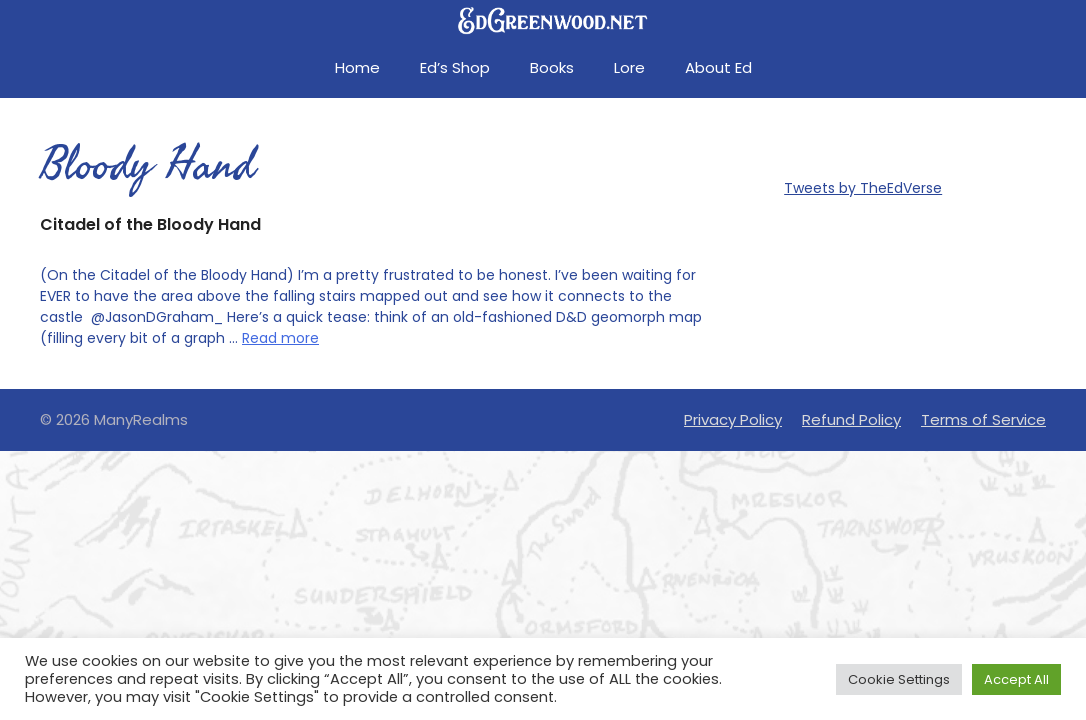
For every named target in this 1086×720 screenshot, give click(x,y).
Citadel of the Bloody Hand (150, 224)
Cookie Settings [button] (899, 679)
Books (552, 67)
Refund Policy (851, 419)
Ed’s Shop (455, 67)
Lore (629, 67)
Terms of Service (983, 419)
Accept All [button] (1016, 679)
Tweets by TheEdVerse (863, 188)
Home (357, 67)
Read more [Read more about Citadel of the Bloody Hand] (280, 338)
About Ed (718, 67)
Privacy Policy (733, 419)
